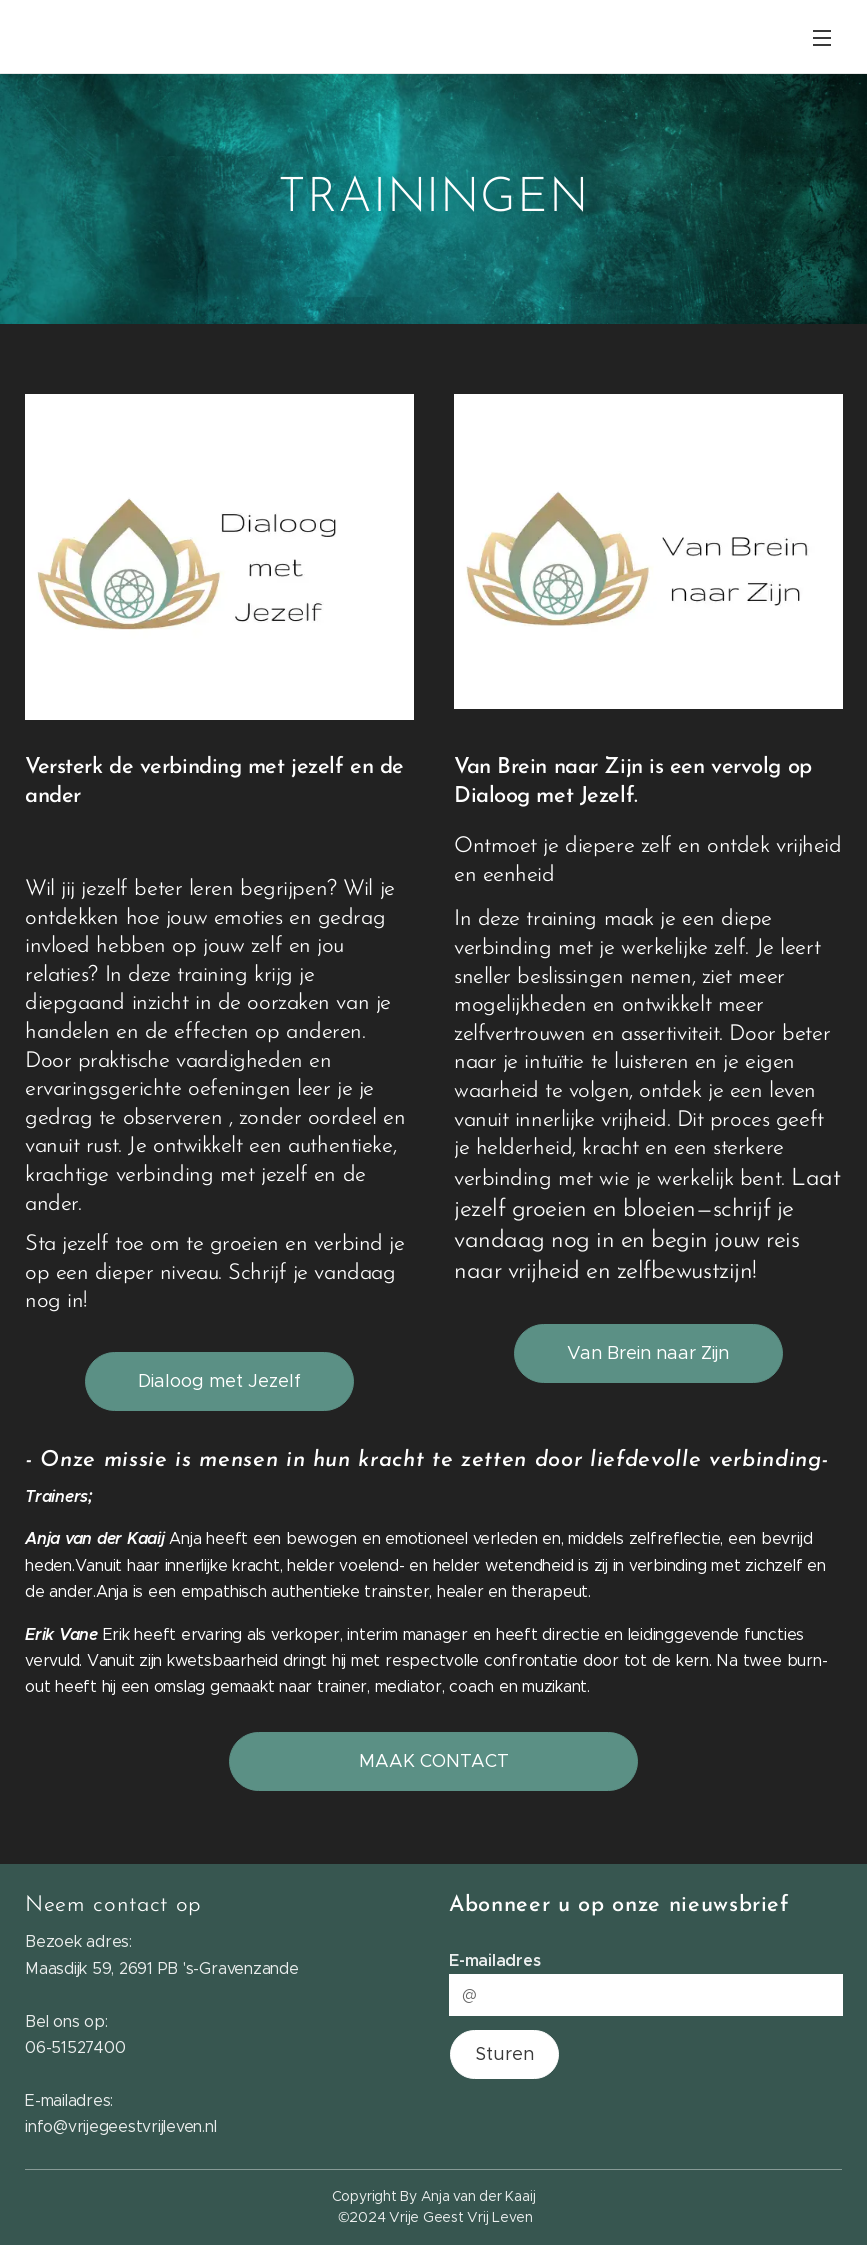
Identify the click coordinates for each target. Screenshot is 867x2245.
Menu (822, 38)
